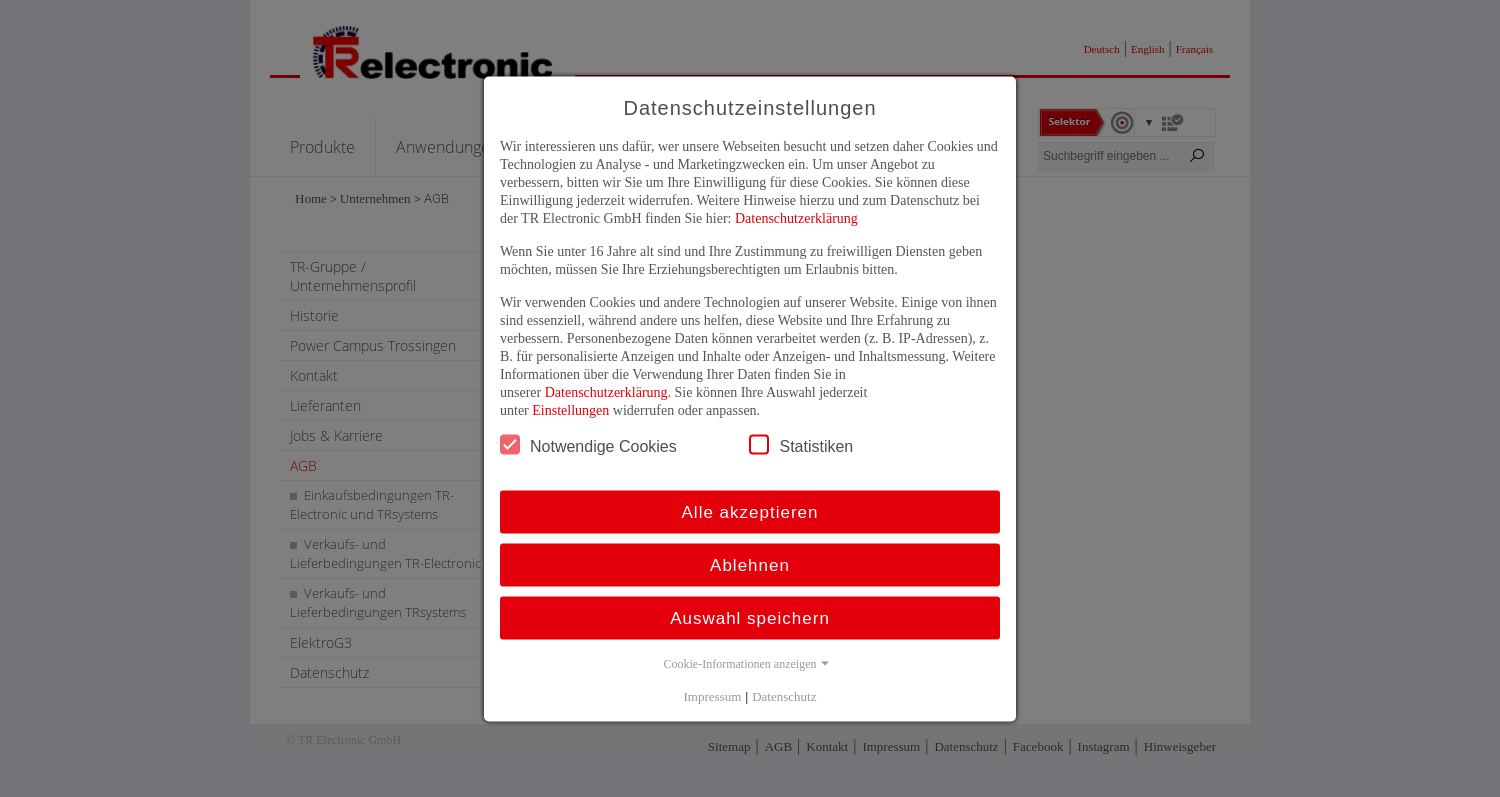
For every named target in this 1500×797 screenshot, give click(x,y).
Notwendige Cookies (588, 444)
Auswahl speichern (750, 617)
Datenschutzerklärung (796, 217)
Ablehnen (750, 564)
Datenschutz (784, 695)
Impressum (713, 695)
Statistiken (801, 444)
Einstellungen (570, 409)
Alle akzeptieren (750, 511)
